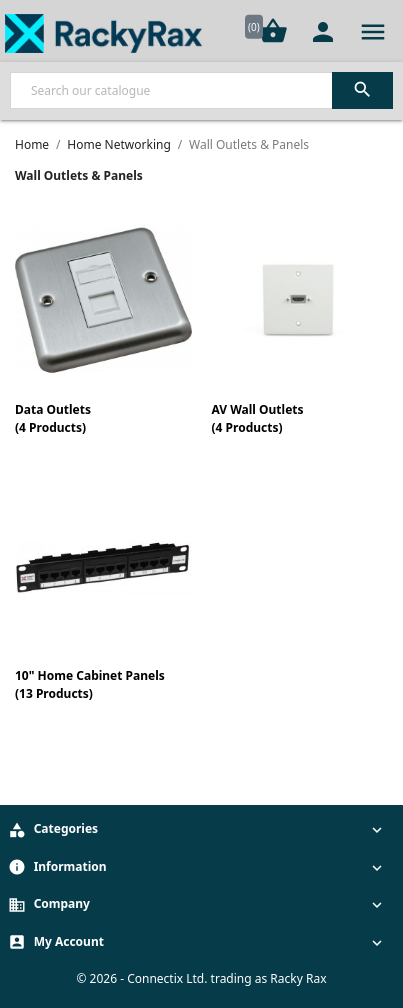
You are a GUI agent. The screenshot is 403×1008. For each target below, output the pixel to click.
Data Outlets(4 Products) (53, 418)
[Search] (201, 90)
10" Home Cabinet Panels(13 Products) (90, 684)
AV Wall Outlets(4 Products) (258, 418)
